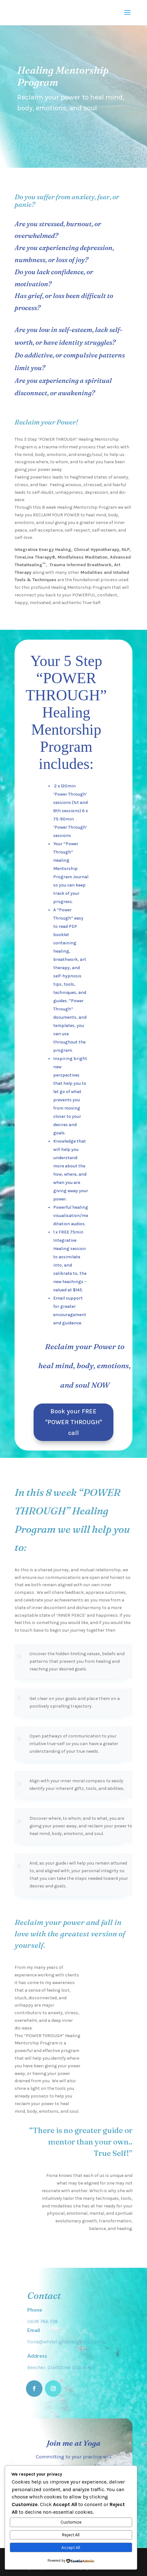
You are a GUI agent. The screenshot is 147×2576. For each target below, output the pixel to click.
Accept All (70, 2547)
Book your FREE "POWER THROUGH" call (73, 1422)
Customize (71, 2522)
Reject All (71, 2534)
